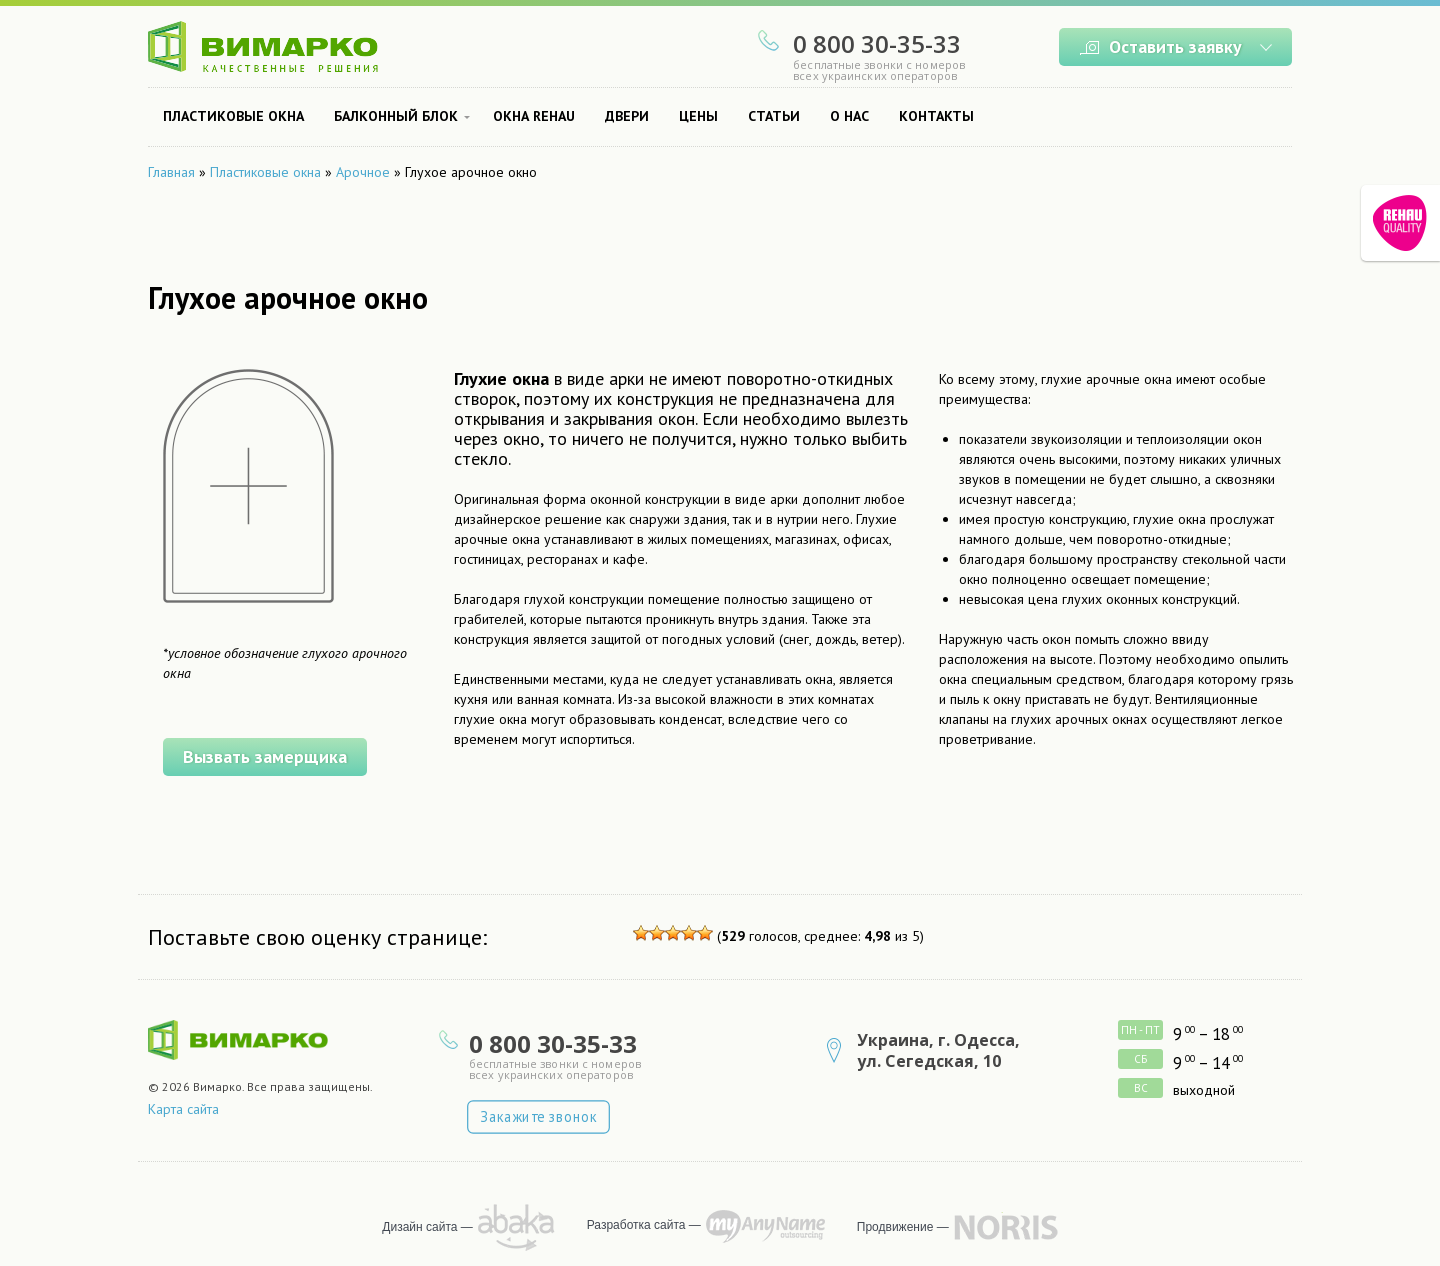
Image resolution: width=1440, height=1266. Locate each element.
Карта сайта (183, 1109)
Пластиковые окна (265, 172)
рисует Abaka (516, 1227)
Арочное (363, 172)
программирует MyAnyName (765, 1226)
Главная (171, 172)
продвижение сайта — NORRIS (1006, 1227)
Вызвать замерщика (255, 753)
